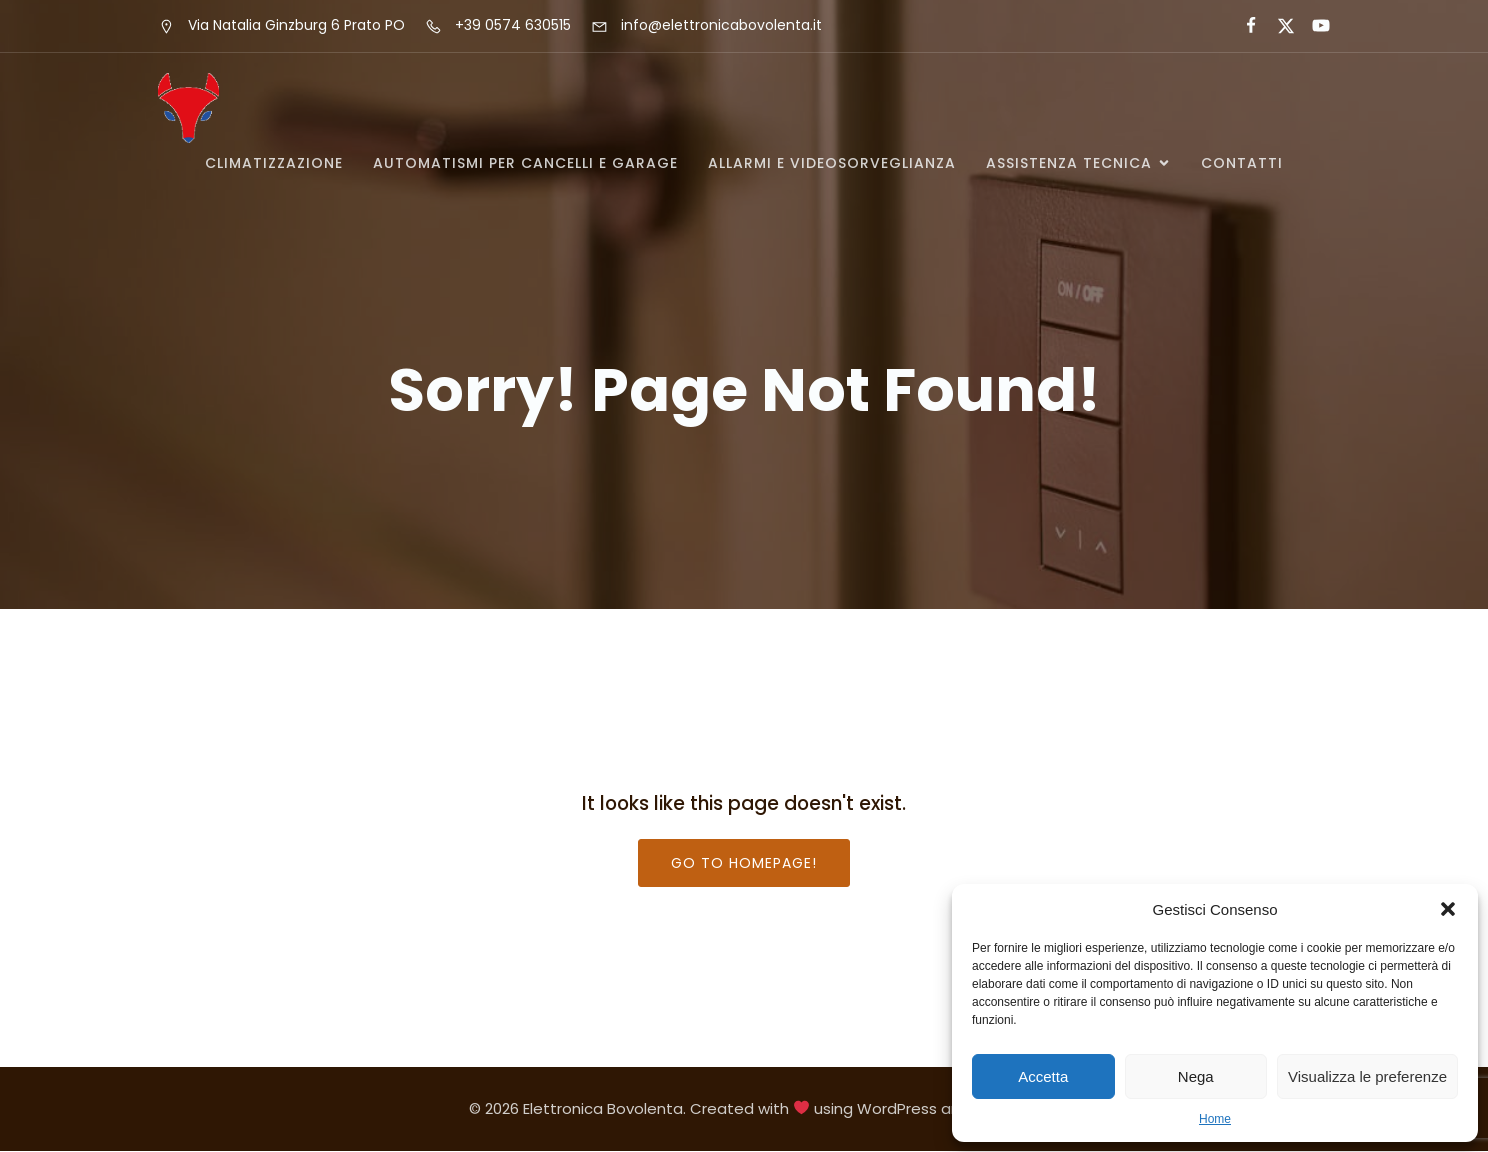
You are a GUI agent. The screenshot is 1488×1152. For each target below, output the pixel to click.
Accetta (1043, 1076)
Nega (1196, 1076)
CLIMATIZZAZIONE (274, 163)
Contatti (1242, 163)
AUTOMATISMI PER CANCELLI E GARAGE (525, 163)
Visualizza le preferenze (1367, 1076)
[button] (1448, 909)
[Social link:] (1242, 26)
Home (1215, 1119)
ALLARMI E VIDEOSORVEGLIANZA (832, 163)
